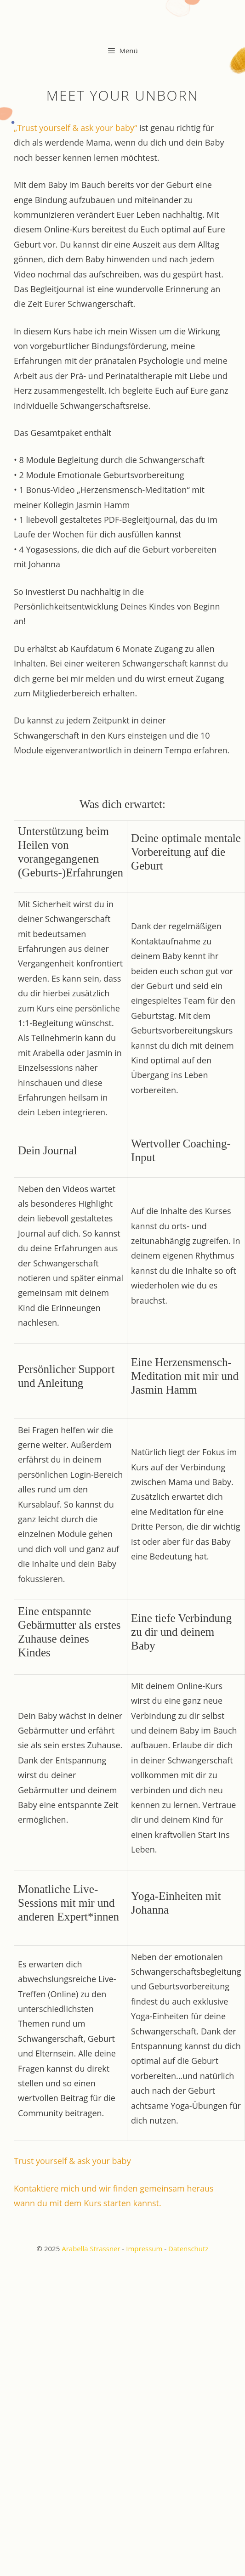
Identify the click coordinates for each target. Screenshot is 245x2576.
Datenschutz (188, 2248)
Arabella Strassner (91, 2248)
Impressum (144, 2248)
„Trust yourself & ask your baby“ (75, 127)
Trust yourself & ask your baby (72, 2160)
